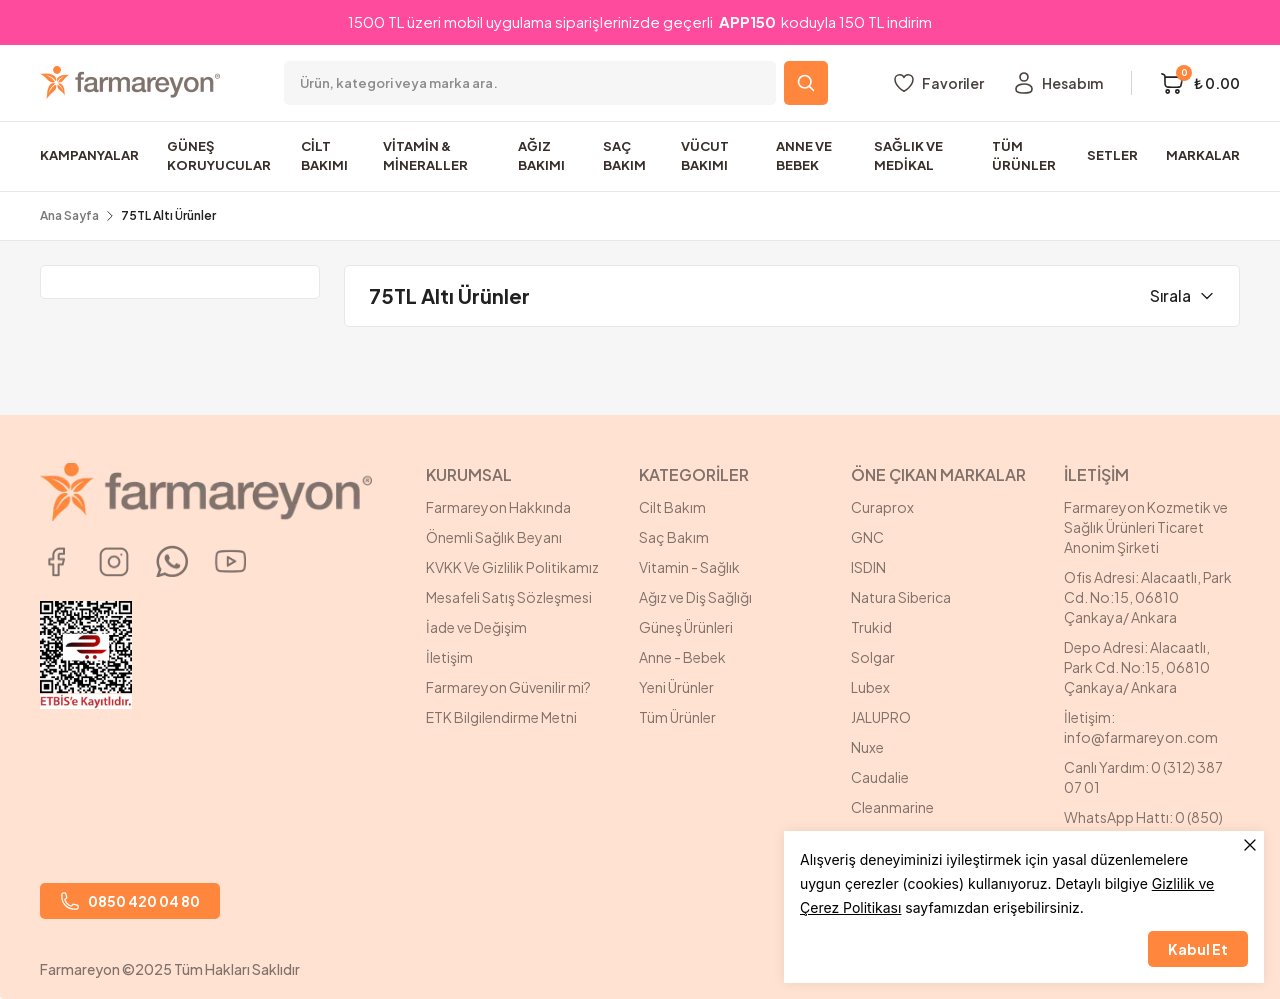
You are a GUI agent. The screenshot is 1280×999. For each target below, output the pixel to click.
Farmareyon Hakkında (498, 507)
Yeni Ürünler (676, 687)
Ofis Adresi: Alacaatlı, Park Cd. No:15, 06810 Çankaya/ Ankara (1148, 597)
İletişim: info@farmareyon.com (1141, 727)
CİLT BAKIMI (324, 156)
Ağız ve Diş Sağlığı (695, 597)
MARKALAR (1203, 155)
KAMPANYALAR (89, 155)
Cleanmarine (892, 807)
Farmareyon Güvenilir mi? (508, 687)
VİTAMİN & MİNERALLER (425, 156)
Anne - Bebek (682, 657)
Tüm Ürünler (677, 717)
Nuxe (867, 747)
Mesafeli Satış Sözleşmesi (509, 597)
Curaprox (882, 507)
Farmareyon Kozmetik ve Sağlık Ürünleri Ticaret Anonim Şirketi (1146, 527)
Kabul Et (1198, 949)
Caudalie (880, 777)
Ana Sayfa (69, 215)
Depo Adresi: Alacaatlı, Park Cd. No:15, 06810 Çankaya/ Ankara (1137, 667)
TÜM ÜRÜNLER (1024, 156)
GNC (867, 537)
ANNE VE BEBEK (804, 156)
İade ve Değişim (476, 627)
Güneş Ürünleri (686, 627)
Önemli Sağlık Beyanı (494, 537)
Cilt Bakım (672, 507)
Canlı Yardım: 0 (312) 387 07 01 (1143, 777)
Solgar (873, 657)
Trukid (871, 627)
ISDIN (868, 567)
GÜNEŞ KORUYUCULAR (219, 156)
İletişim (449, 657)
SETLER (1112, 155)
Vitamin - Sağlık (689, 567)
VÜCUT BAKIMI (705, 156)
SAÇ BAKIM (624, 156)
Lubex (870, 687)
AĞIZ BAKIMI (541, 156)
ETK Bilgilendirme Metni (501, 717)
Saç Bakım (674, 537)
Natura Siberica (901, 597)
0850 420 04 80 (130, 901)
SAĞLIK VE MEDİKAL (908, 156)
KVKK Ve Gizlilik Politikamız (512, 567)
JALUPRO (881, 717)
